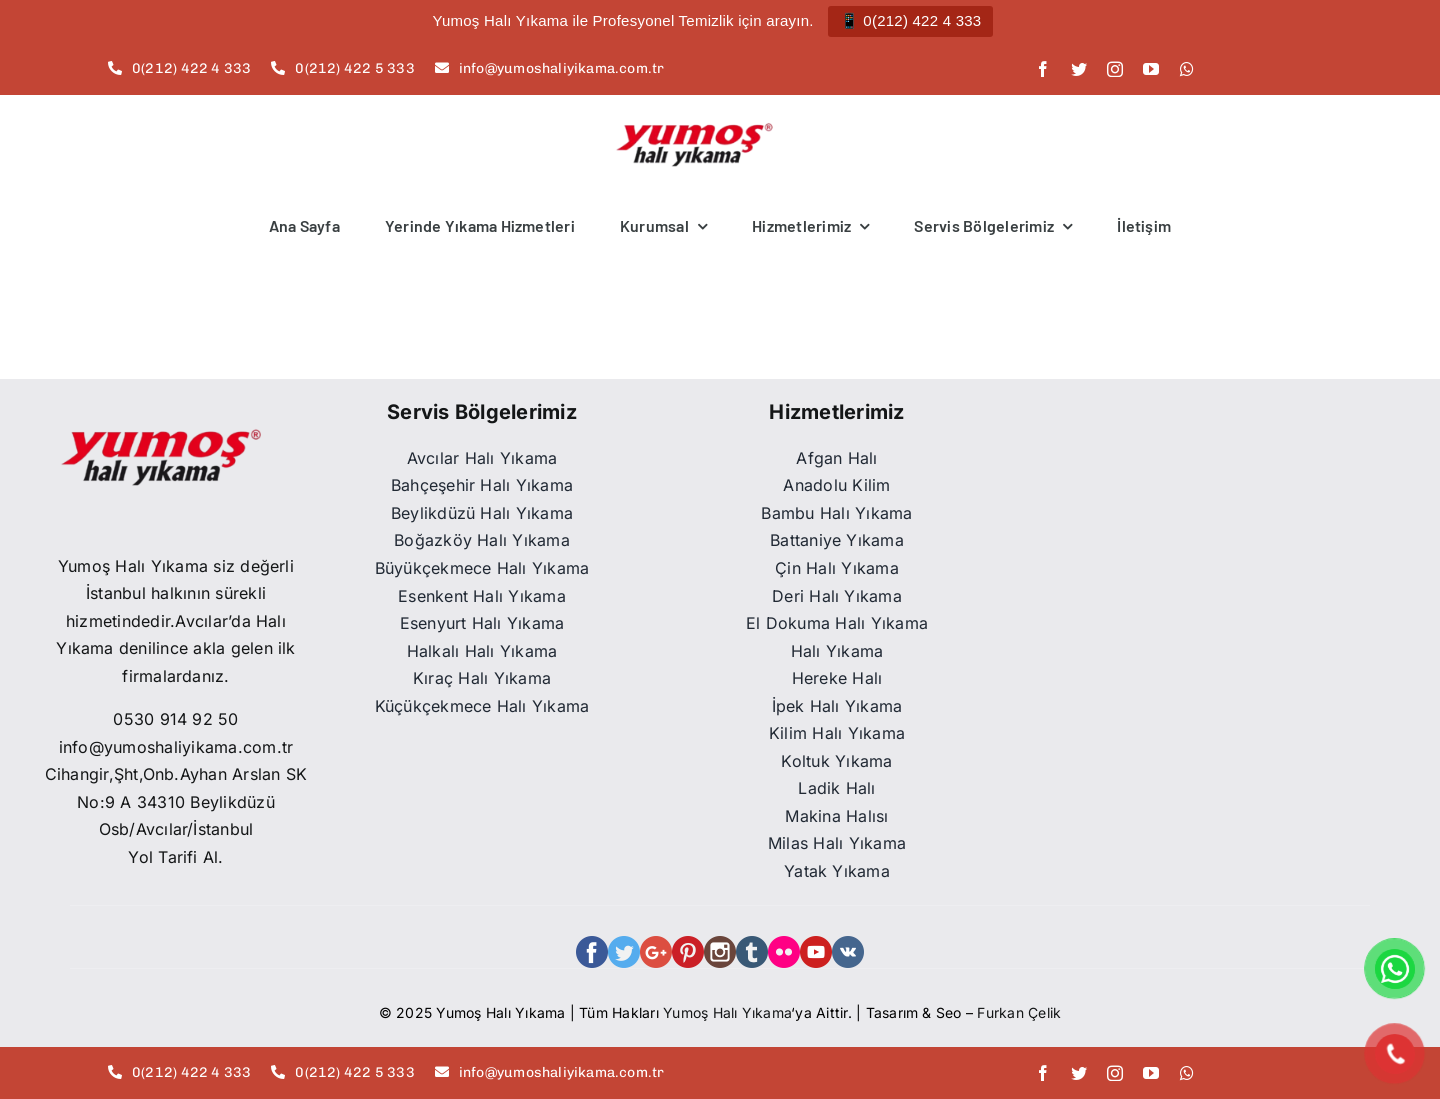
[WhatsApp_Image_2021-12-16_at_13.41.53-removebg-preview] (158, 420)
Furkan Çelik (1019, 1012)
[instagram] (1115, 69)
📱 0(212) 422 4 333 (911, 20)
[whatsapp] (1187, 69)
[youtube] (1151, 69)
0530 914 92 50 (175, 719)
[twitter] (1079, 69)
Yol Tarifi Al (173, 857)
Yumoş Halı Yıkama (727, 1012)
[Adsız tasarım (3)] (694, 130)
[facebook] (1043, 69)
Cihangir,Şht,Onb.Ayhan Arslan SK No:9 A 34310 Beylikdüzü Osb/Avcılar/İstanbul (176, 801)
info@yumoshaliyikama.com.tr (176, 747)
